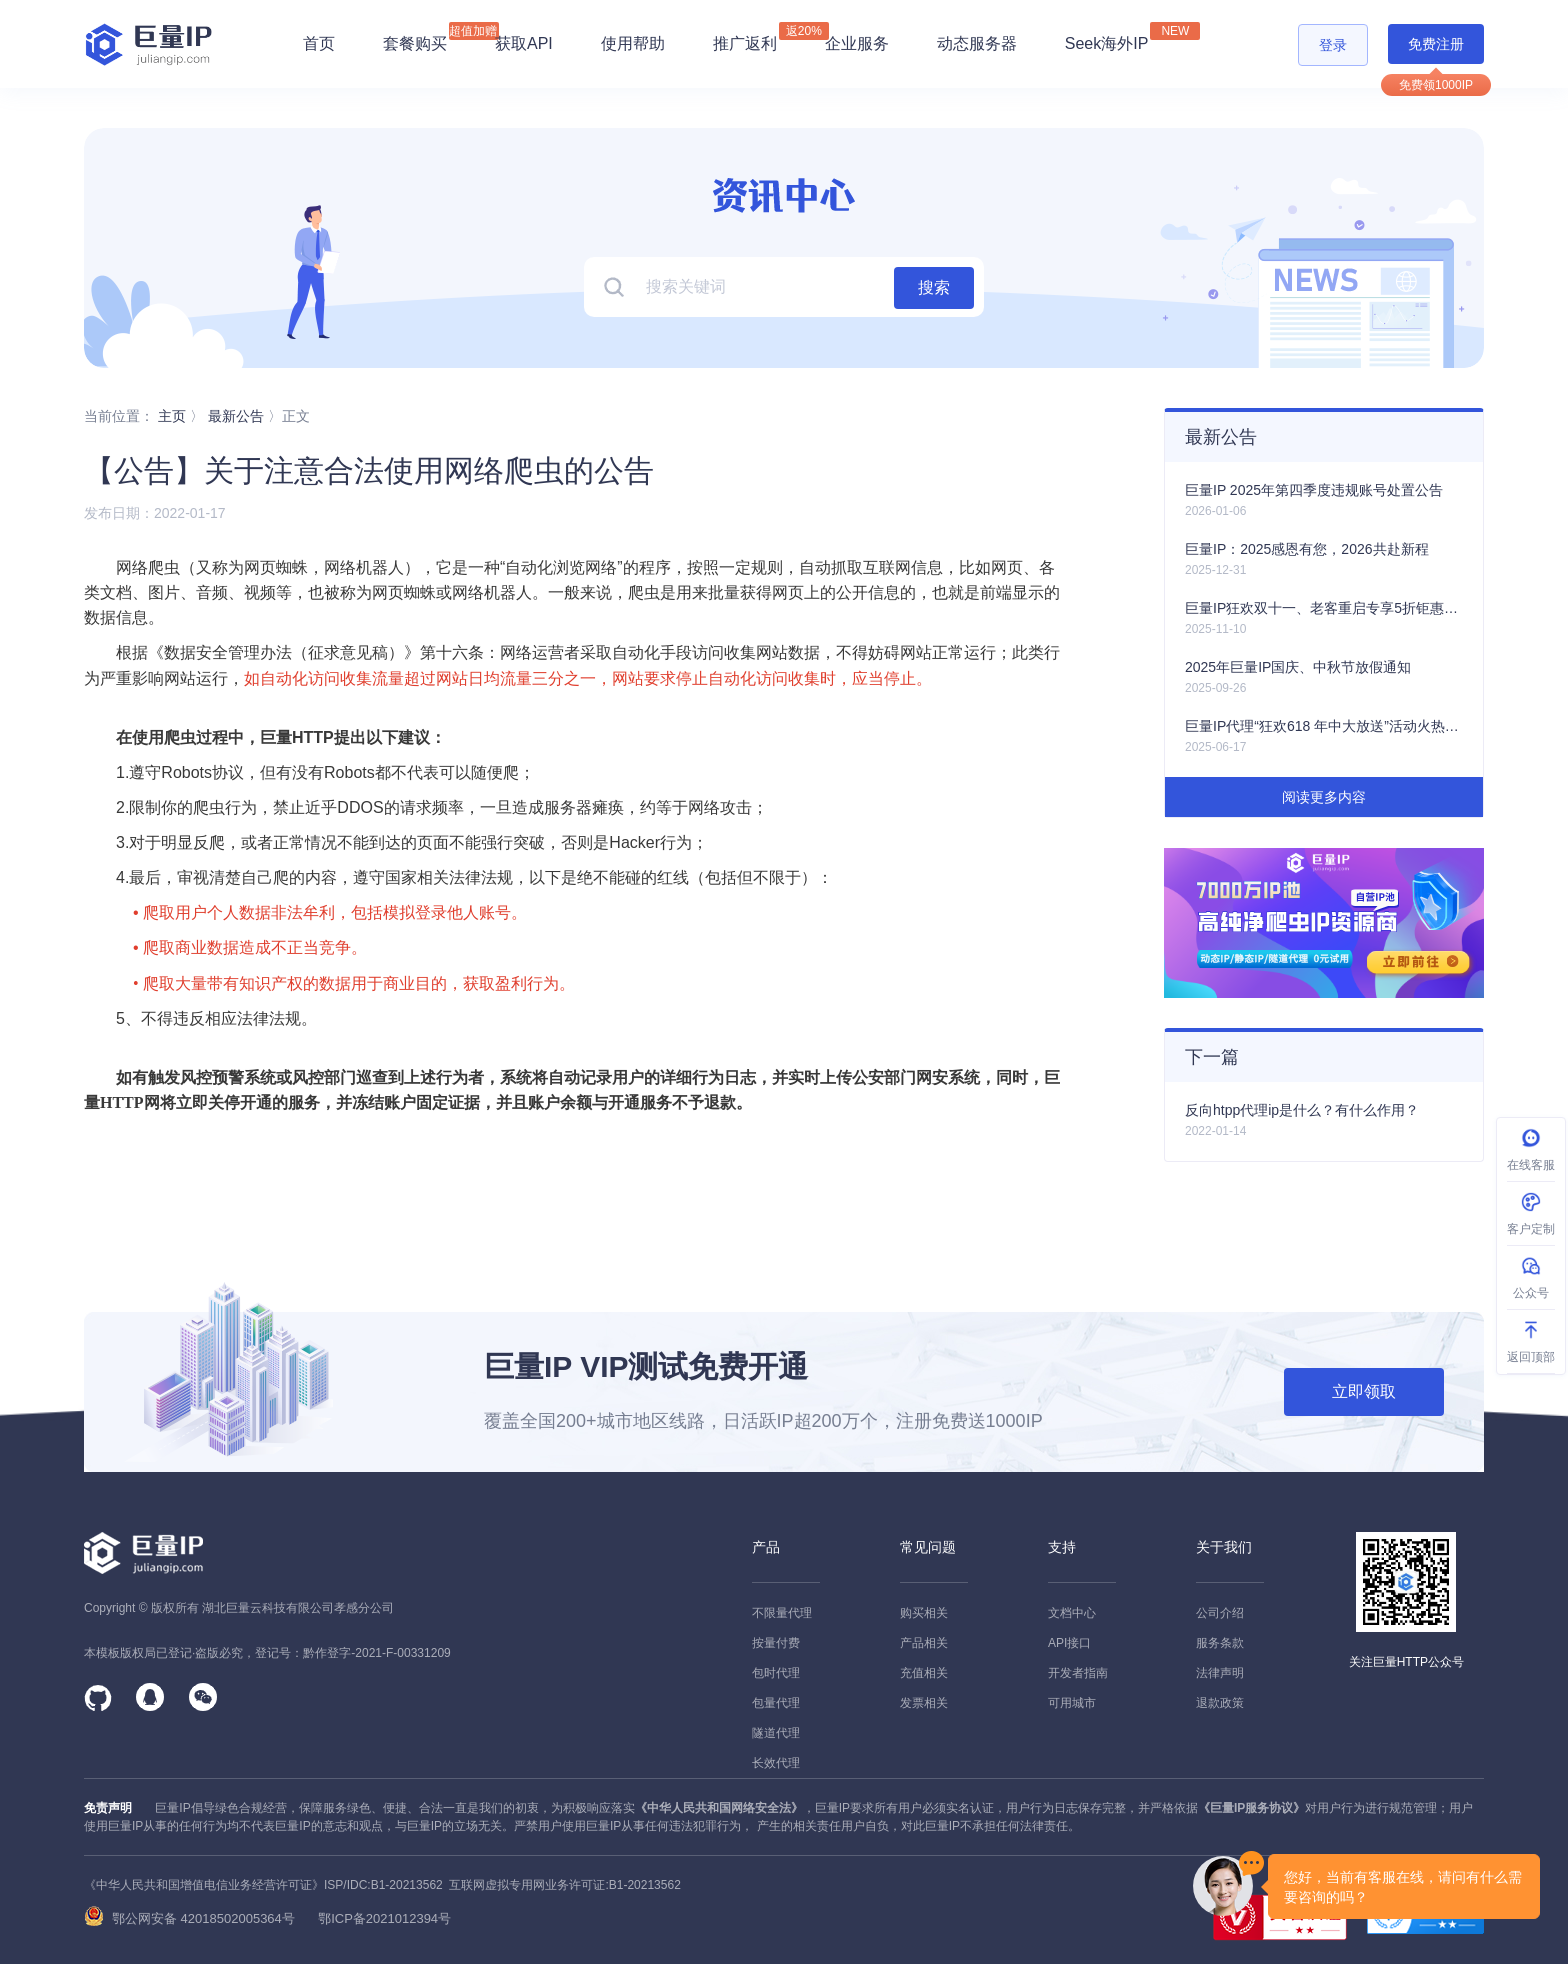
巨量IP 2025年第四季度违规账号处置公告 (1314, 490)
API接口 (1069, 1643)
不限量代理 (782, 1613)
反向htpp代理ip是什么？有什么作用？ (1302, 1110)
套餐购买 (415, 43)
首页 (319, 43)
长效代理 (776, 1763)
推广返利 (745, 37)
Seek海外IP (1107, 37)
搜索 (934, 287)
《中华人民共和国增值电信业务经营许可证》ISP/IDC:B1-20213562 (263, 1885)
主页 (172, 416)
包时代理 (776, 1673)
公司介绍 (1220, 1613)
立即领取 (1364, 1391)
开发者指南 (1078, 1673)
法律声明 (1220, 1673)
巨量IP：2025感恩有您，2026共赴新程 (1307, 549)
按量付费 (776, 1643)
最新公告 (236, 416)
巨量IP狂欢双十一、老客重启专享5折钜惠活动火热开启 (1324, 608)
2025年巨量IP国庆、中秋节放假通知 (1298, 667)
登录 (1333, 45)
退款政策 (1220, 1703)
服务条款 (1220, 1643)
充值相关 (924, 1673)
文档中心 (1072, 1613)
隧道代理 (776, 1733)
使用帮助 (633, 43)
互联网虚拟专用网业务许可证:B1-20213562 (562, 1885)
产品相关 (924, 1643)
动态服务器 (977, 43)
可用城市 (1072, 1703)
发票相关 (924, 1703)
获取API (524, 43)
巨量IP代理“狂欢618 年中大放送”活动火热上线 (1324, 726)
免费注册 (1436, 44)
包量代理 (776, 1703)
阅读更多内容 (1324, 797)
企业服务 (857, 43)
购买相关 (924, 1613)
